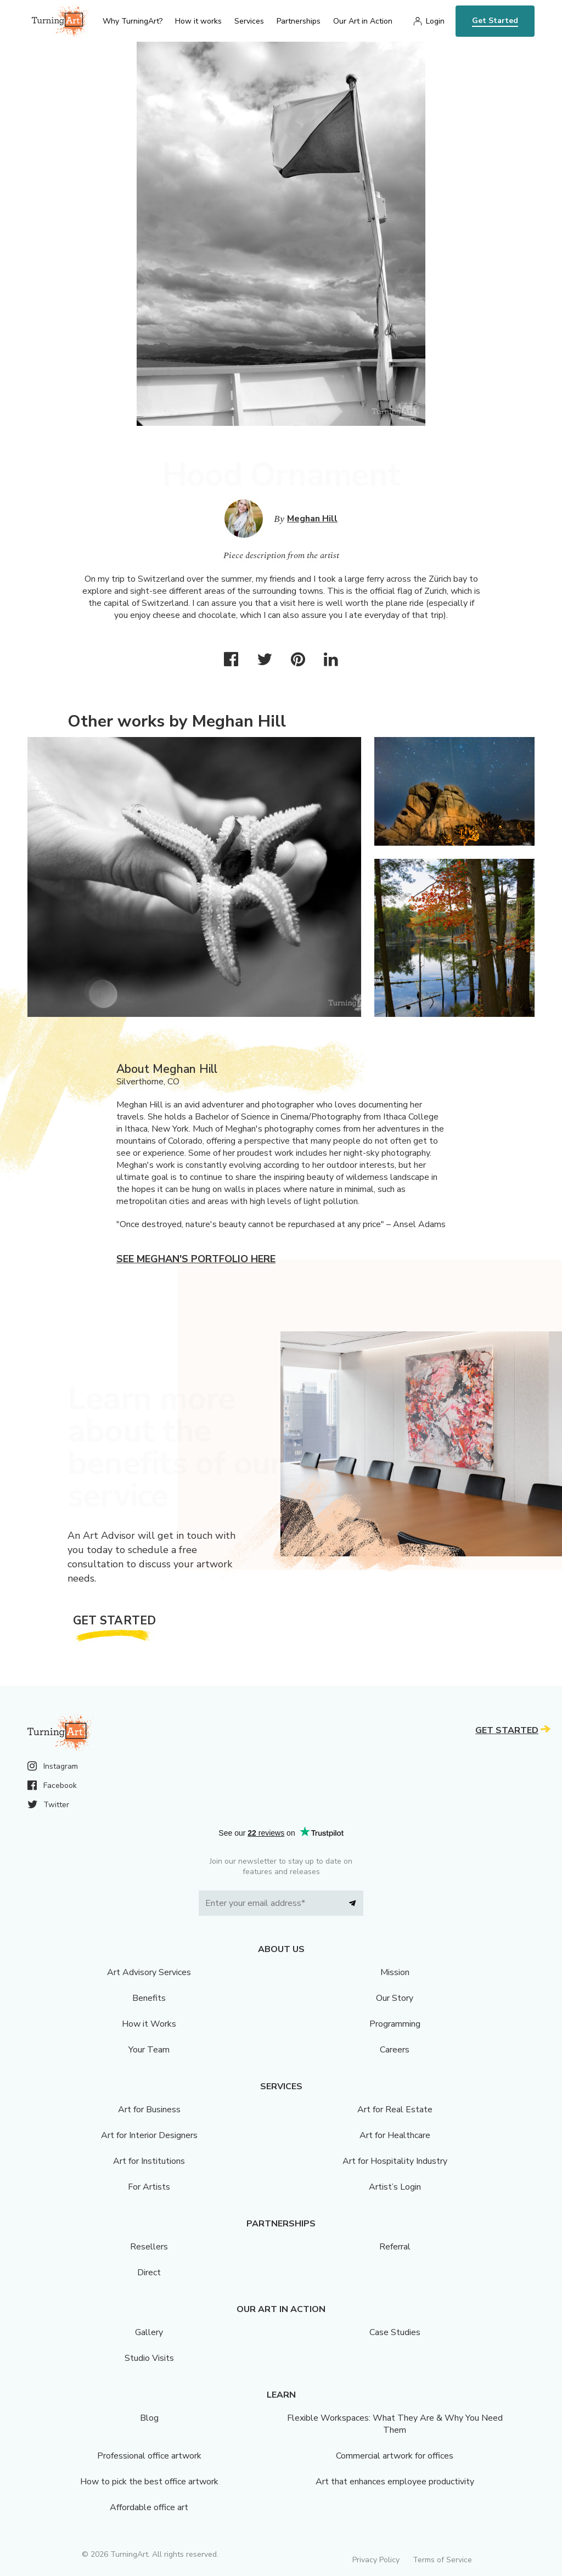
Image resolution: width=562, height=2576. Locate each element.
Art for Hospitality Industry (394, 2161)
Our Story (394, 1998)
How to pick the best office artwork (149, 2482)
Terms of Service (442, 2560)
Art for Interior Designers (149, 2135)
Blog (149, 2418)
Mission (394, 1972)
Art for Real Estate (394, 2109)
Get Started (495, 20)
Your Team (149, 2050)
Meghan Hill (312, 519)
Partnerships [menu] (299, 21)
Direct (149, 2272)
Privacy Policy (376, 2560)
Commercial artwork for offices (394, 2456)
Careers (394, 2050)
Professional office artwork (149, 2456)
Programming (394, 2024)
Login (435, 21)
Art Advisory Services (149, 1972)
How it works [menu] (198, 21)
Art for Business (149, 2109)
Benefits (149, 1998)
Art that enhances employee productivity (395, 2482)
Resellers (149, 2247)
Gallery (149, 2332)
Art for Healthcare (394, 2135)
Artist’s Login (395, 2187)
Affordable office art (149, 2507)
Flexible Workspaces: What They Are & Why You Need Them (395, 2424)
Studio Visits (149, 2358)
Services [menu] (249, 21)
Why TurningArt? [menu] (132, 21)
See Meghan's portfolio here (196, 1258)
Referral (395, 2247)
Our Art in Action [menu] (362, 21)
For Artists (149, 2187)
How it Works (149, 2024)
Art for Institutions (149, 2161)
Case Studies (394, 2332)
